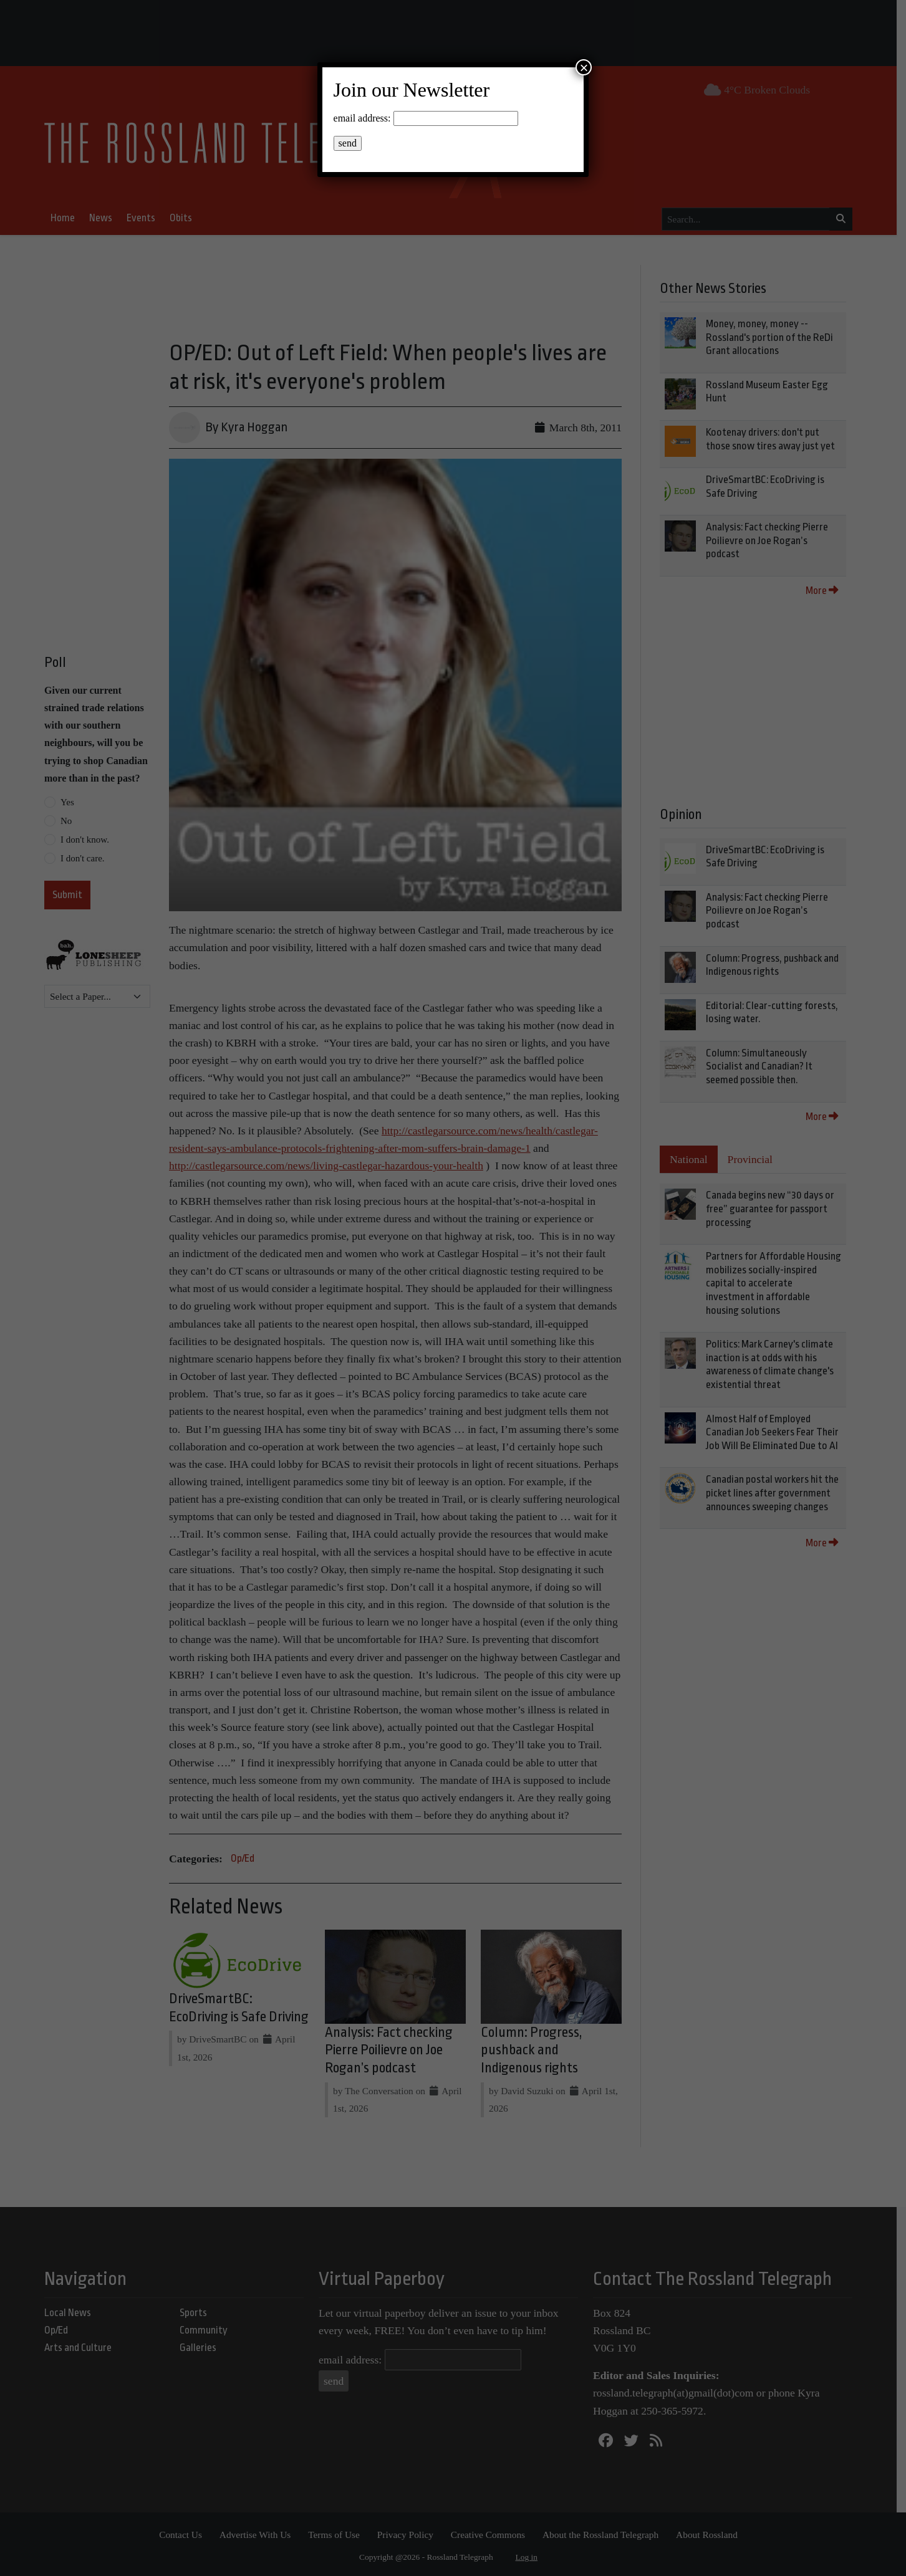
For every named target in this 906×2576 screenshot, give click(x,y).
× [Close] (583, 67)
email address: (362, 118)
